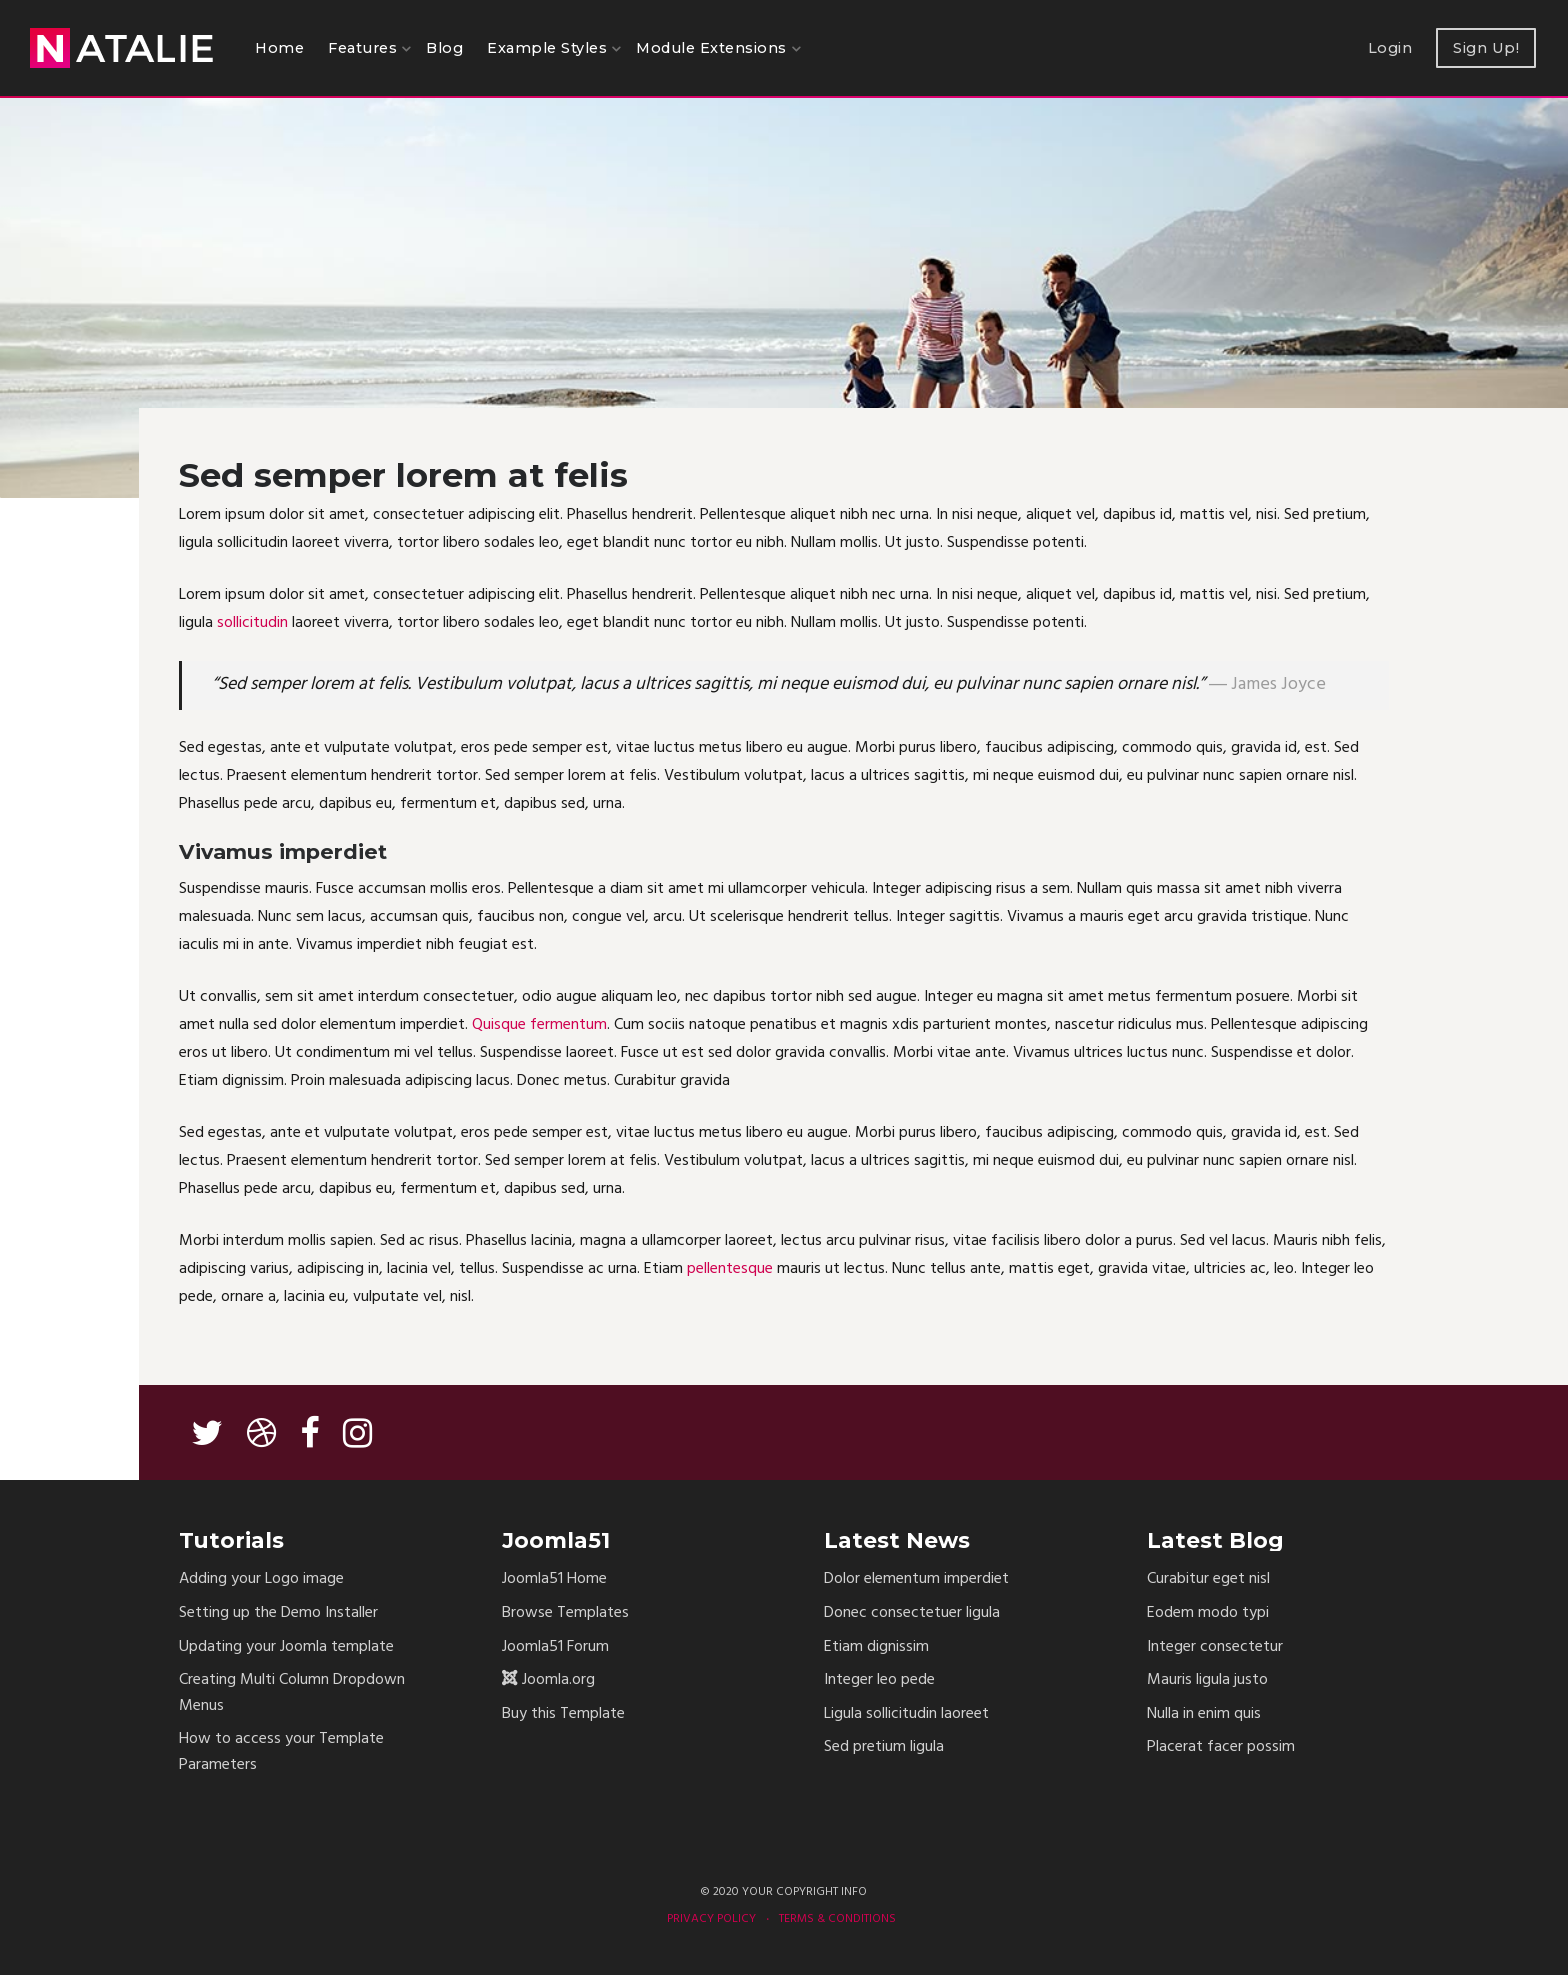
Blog (444, 48)
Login (1390, 48)
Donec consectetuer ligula (912, 1613)
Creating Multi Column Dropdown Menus (292, 1693)
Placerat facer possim (1221, 1747)
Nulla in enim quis (1204, 1714)
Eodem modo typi (1208, 1613)
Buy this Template (563, 1714)
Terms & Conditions (837, 1919)
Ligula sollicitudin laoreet (906, 1714)
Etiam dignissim (876, 1647)
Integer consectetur (1215, 1647)
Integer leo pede (879, 1680)
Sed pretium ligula (884, 1747)
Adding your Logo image (261, 1579)
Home (279, 48)
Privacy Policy (711, 1919)
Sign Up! (1486, 48)
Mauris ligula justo (1207, 1680)
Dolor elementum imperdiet (916, 1579)
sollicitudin (252, 623)
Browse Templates (565, 1613)
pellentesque (730, 1269)
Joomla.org (558, 1680)
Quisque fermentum (539, 1025)
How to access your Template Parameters (281, 1752)
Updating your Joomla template (286, 1647)
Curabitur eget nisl (1208, 1579)
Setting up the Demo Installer (278, 1613)
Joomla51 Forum (555, 1647)
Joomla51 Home (554, 1579)
